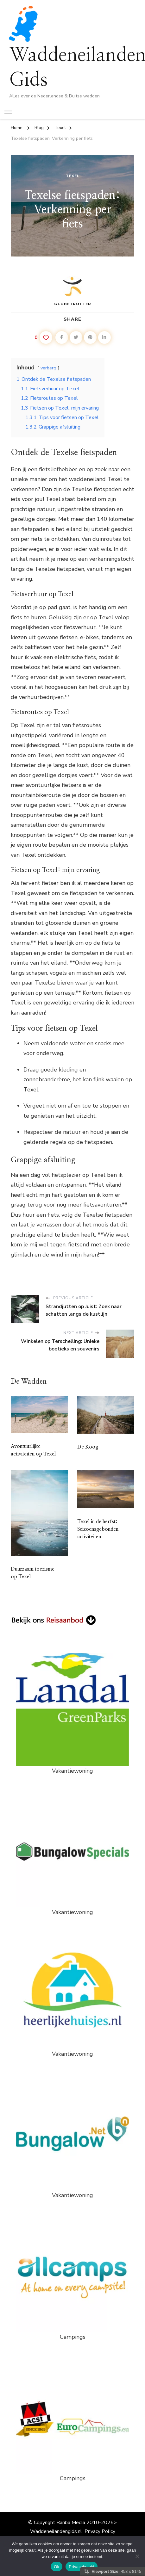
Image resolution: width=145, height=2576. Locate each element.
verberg (48, 368)
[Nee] (137, 2556)
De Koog (87, 1446)
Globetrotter (72, 290)
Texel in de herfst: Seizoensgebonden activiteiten (97, 1529)
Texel (72, 175)
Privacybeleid (81, 2566)
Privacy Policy (100, 2531)
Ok (56, 2566)
